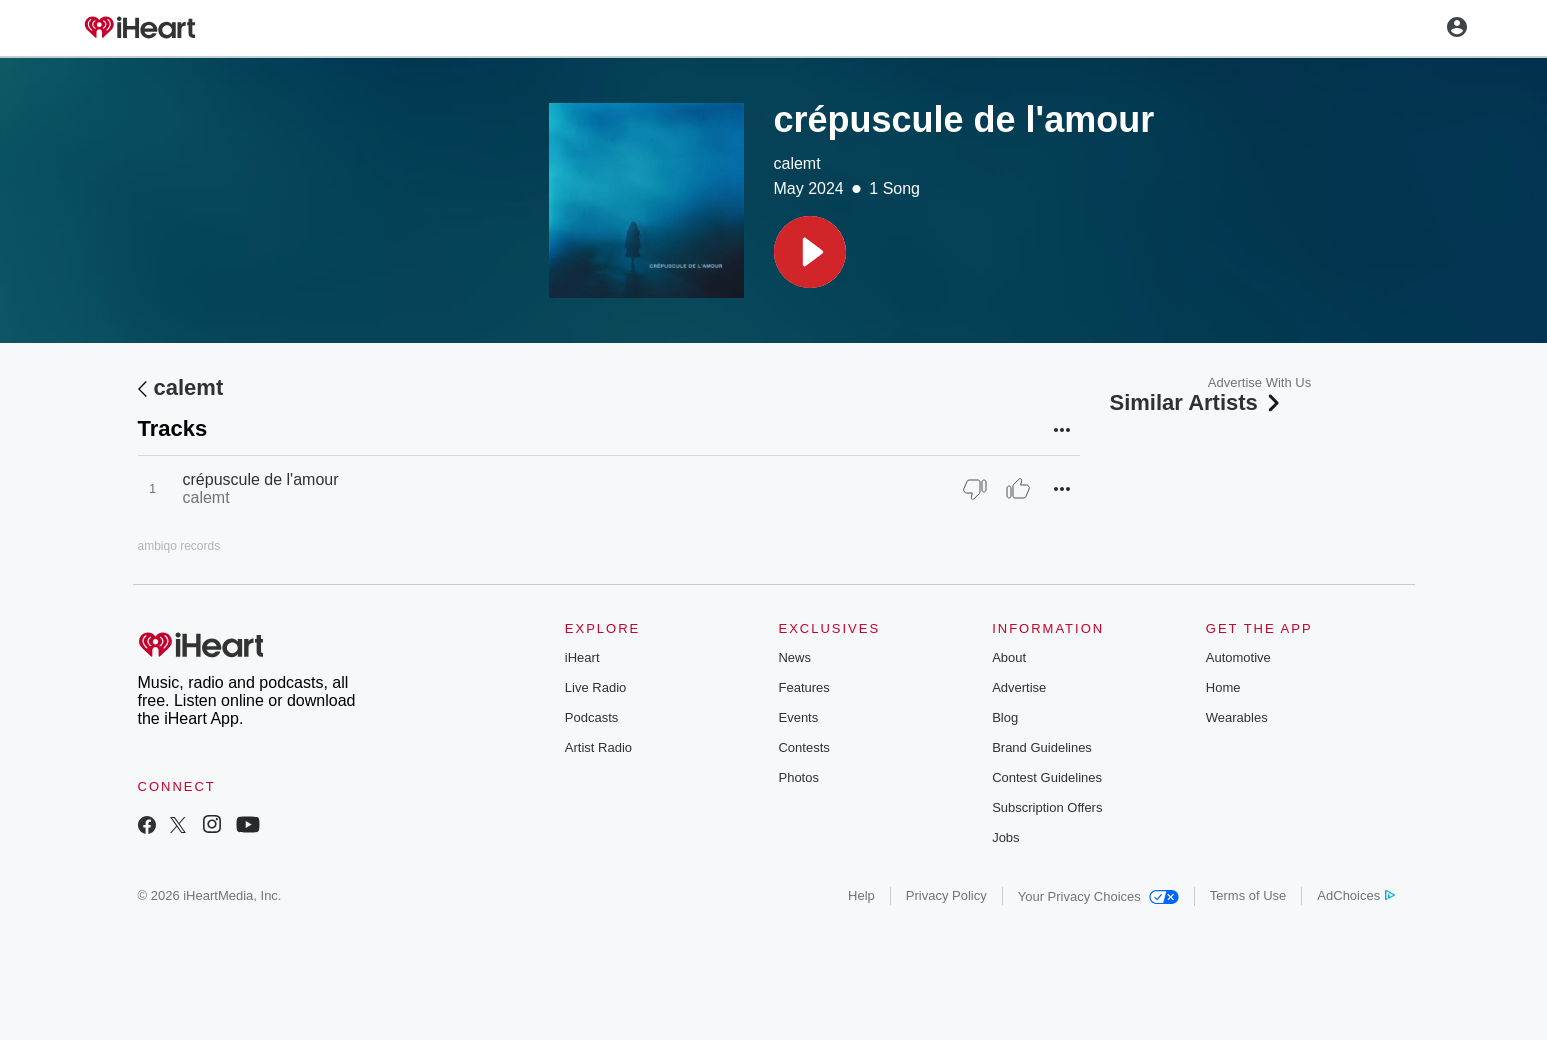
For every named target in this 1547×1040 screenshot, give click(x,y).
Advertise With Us (1259, 382)
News (794, 657)
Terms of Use (1248, 895)
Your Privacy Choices (1098, 896)
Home (1223, 687)
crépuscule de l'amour (261, 479)
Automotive (1238, 657)
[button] (810, 252)
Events (798, 717)
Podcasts (591, 717)
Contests (803, 747)
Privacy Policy (946, 895)
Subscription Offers (1047, 807)
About (1009, 657)
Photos (798, 777)
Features (803, 687)
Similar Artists (1197, 402)
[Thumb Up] (1018, 489)
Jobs (1005, 837)
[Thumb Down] (975, 489)
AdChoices (1355, 895)
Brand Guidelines (1042, 747)
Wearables (1237, 717)
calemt (797, 163)
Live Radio (595, 687)
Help (861, 895)
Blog (1005, 717)
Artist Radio (598, 747)
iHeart (582, 657)
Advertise (1019, 687)
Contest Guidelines (1047, 777)
